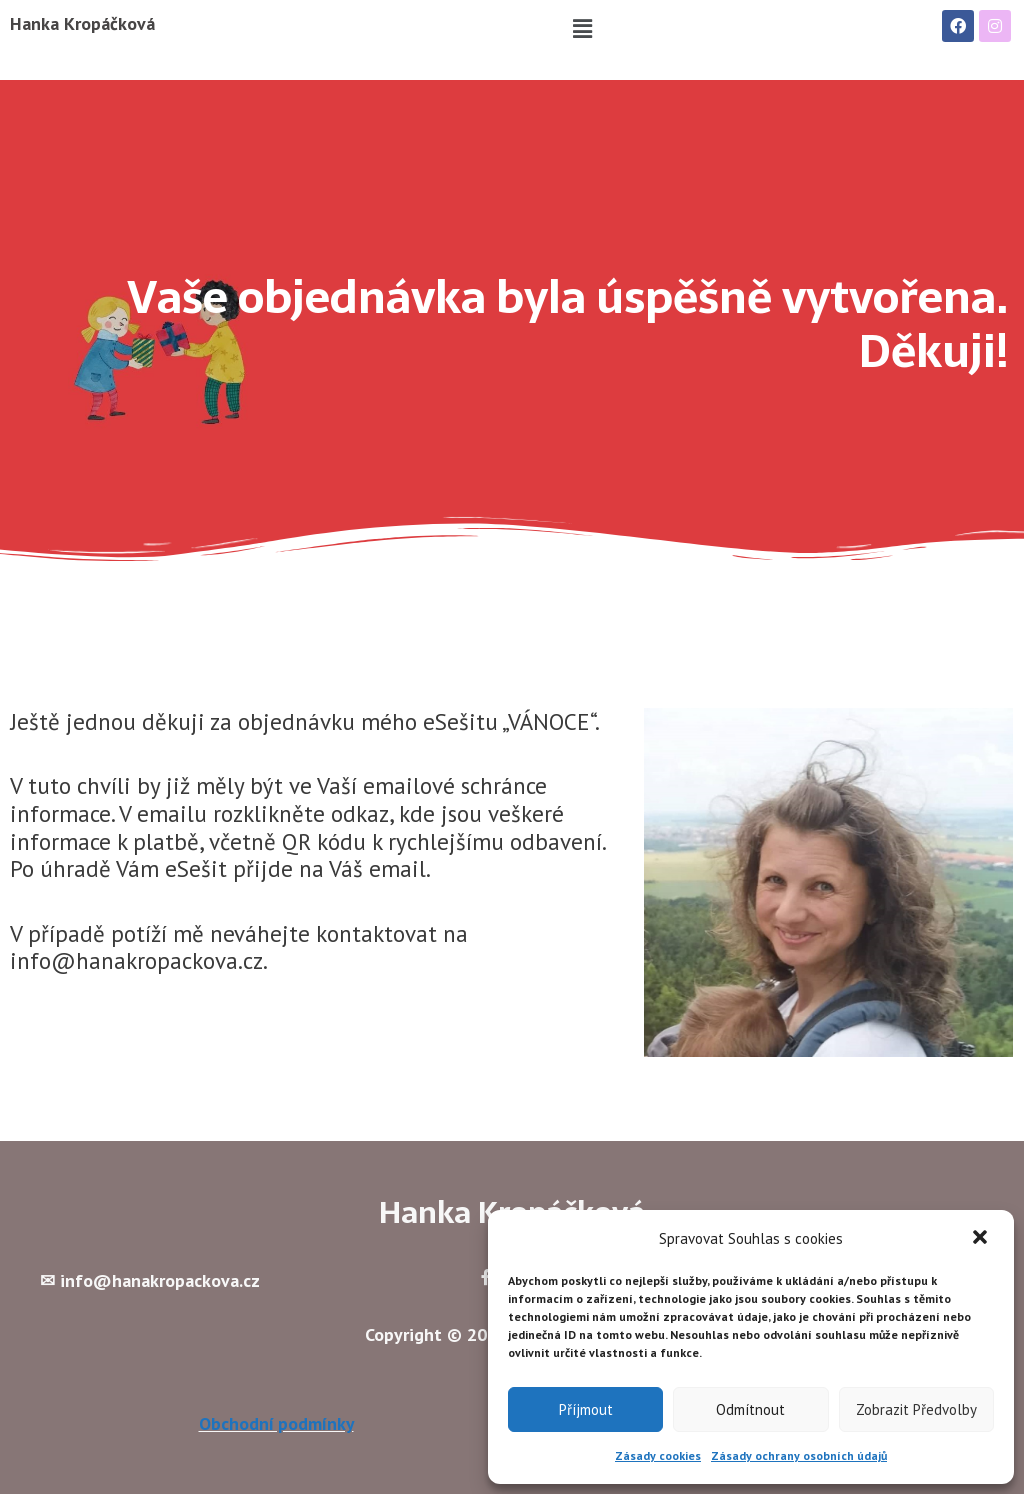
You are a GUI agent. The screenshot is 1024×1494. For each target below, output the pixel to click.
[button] (982, 1239)
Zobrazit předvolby (916, 1409)
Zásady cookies (658, 1455)
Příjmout (586, 1409)
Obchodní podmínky (276, 1424)
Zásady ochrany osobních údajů (799, 1455)
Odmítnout (750, 1409)
